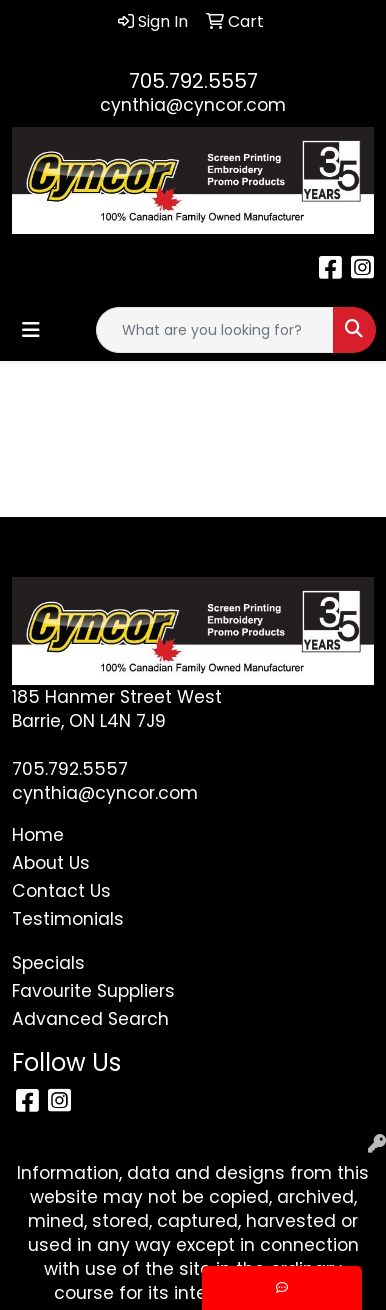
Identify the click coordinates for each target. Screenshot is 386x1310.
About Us (51, 863)
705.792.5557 (193, 81)
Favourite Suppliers (93, 991)
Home (38, 835)
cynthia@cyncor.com (193, 105)
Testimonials (68, 919)
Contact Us (61, 891)
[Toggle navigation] (31, 330)
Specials (48, 963)
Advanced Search (90, 1019)
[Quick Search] (215, 330)
